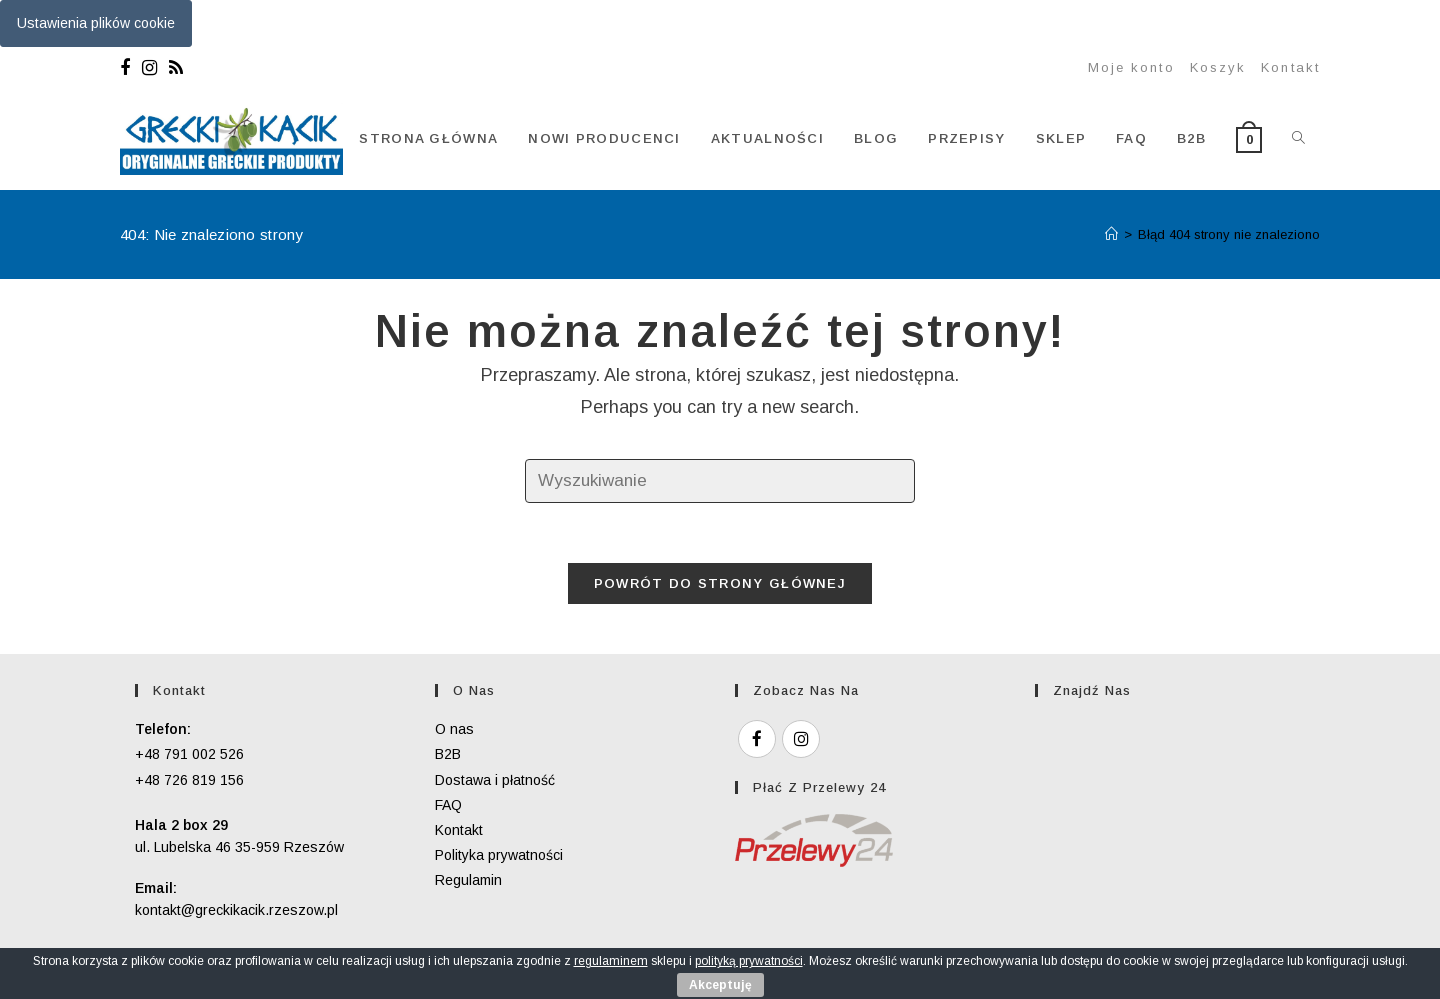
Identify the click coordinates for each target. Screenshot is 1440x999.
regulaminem (611, 961)
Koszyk (1218, 67)
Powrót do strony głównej (720, 583)
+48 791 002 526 (189, 754)
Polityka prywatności (499, 855)
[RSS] (176, 68)
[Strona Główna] (1111, 234)
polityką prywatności (749, 961)
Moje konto (1131, 67)
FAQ (448, 805)
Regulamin (468, 880)
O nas (454, 729)
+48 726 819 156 (189, 780)
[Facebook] (128, 68)
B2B (448, 754)
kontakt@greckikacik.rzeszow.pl (236, 910)
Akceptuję (720, 985)
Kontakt (1290, 67)
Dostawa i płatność (495, 780)
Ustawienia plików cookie (96, 23)
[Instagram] (149, 68)
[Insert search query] (720, 481)
